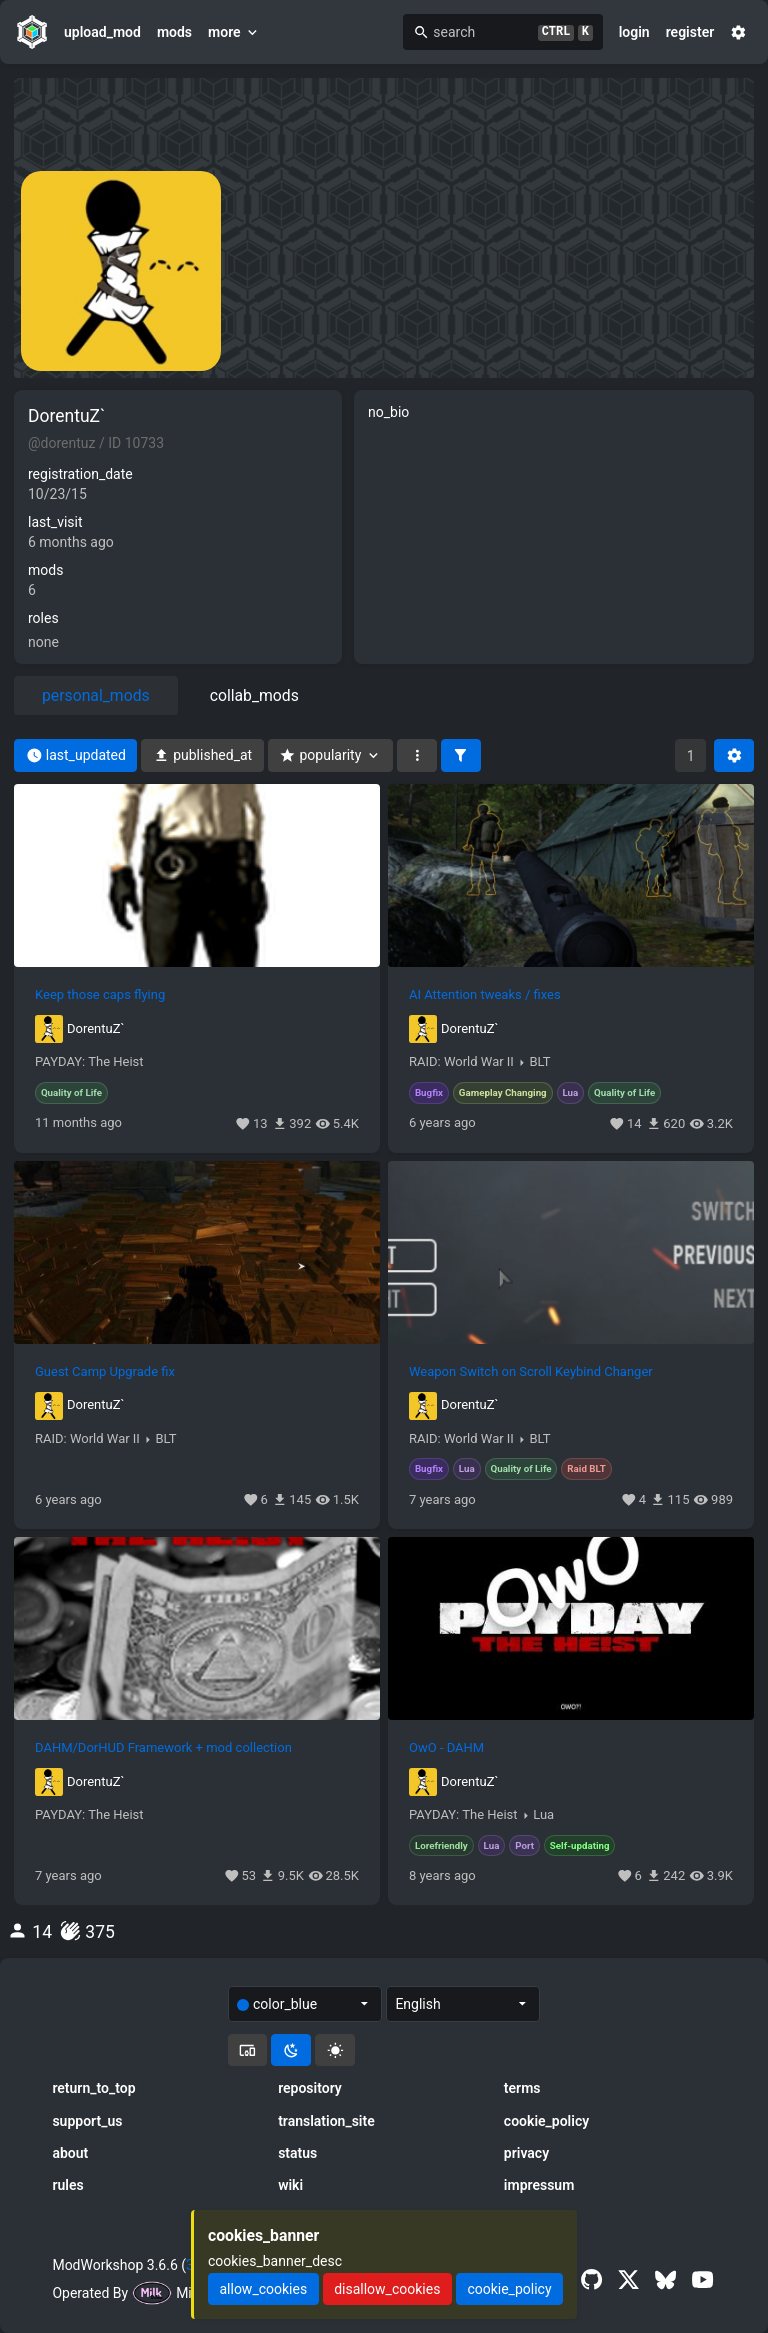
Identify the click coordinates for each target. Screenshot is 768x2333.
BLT (540, 1062)
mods (174, 32)
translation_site (326, 2121)
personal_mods (96, 695)
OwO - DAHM (446, 1748)
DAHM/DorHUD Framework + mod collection (163, 1748)
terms (522, 2088)
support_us (87, 2121)
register (690, 32)
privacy (526, 2153)
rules (67, 2185)
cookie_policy (546, 2121)
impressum (539, 2185)
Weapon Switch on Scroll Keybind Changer (531, 1372)
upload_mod (102, 32)
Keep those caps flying (100, 995)
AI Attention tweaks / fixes (485, 995)
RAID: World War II (461, 1062)
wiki (290, 2185)
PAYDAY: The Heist (89, 1062)
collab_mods (254, 695)
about (70, 2153)
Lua (543, 1815)
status (297, 2153)
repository (310, 2088)
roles (43, 618)
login (634, 32)
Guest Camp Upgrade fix (105, 1372)
